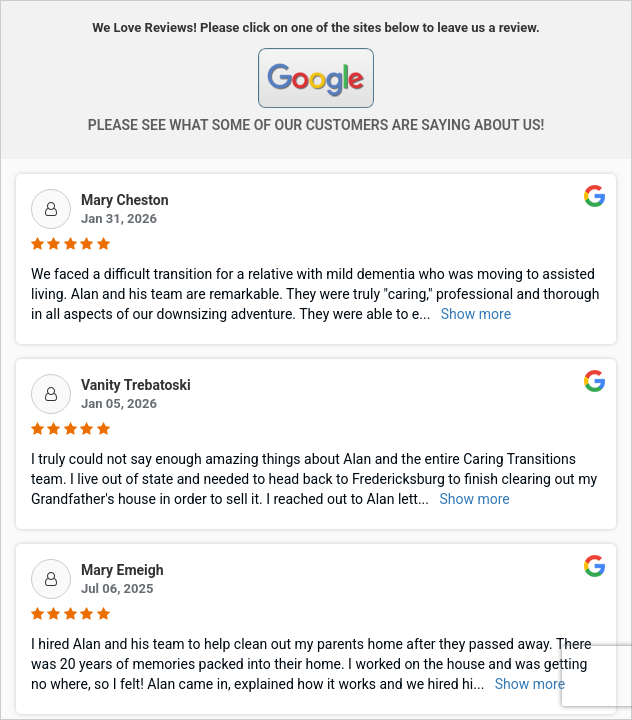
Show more (476, 314)
